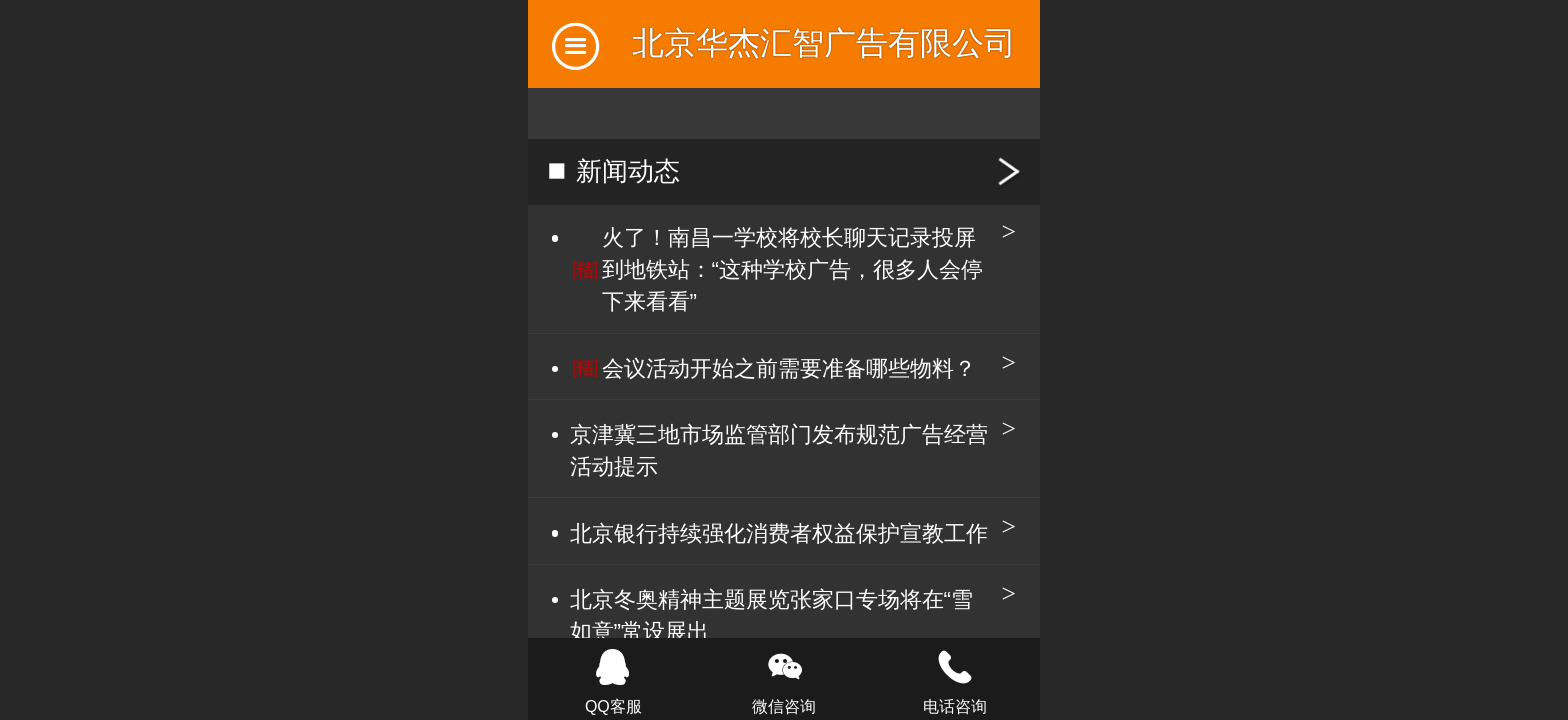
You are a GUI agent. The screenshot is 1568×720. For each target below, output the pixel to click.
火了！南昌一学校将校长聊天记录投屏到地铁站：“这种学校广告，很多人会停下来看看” (792, 269)
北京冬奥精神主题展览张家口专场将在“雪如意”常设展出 (771, 615)
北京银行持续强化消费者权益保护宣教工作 (779, 533)
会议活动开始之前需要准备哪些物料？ (789, 368)
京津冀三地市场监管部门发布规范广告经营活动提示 (779, 450)
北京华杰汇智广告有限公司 (824, 43)
